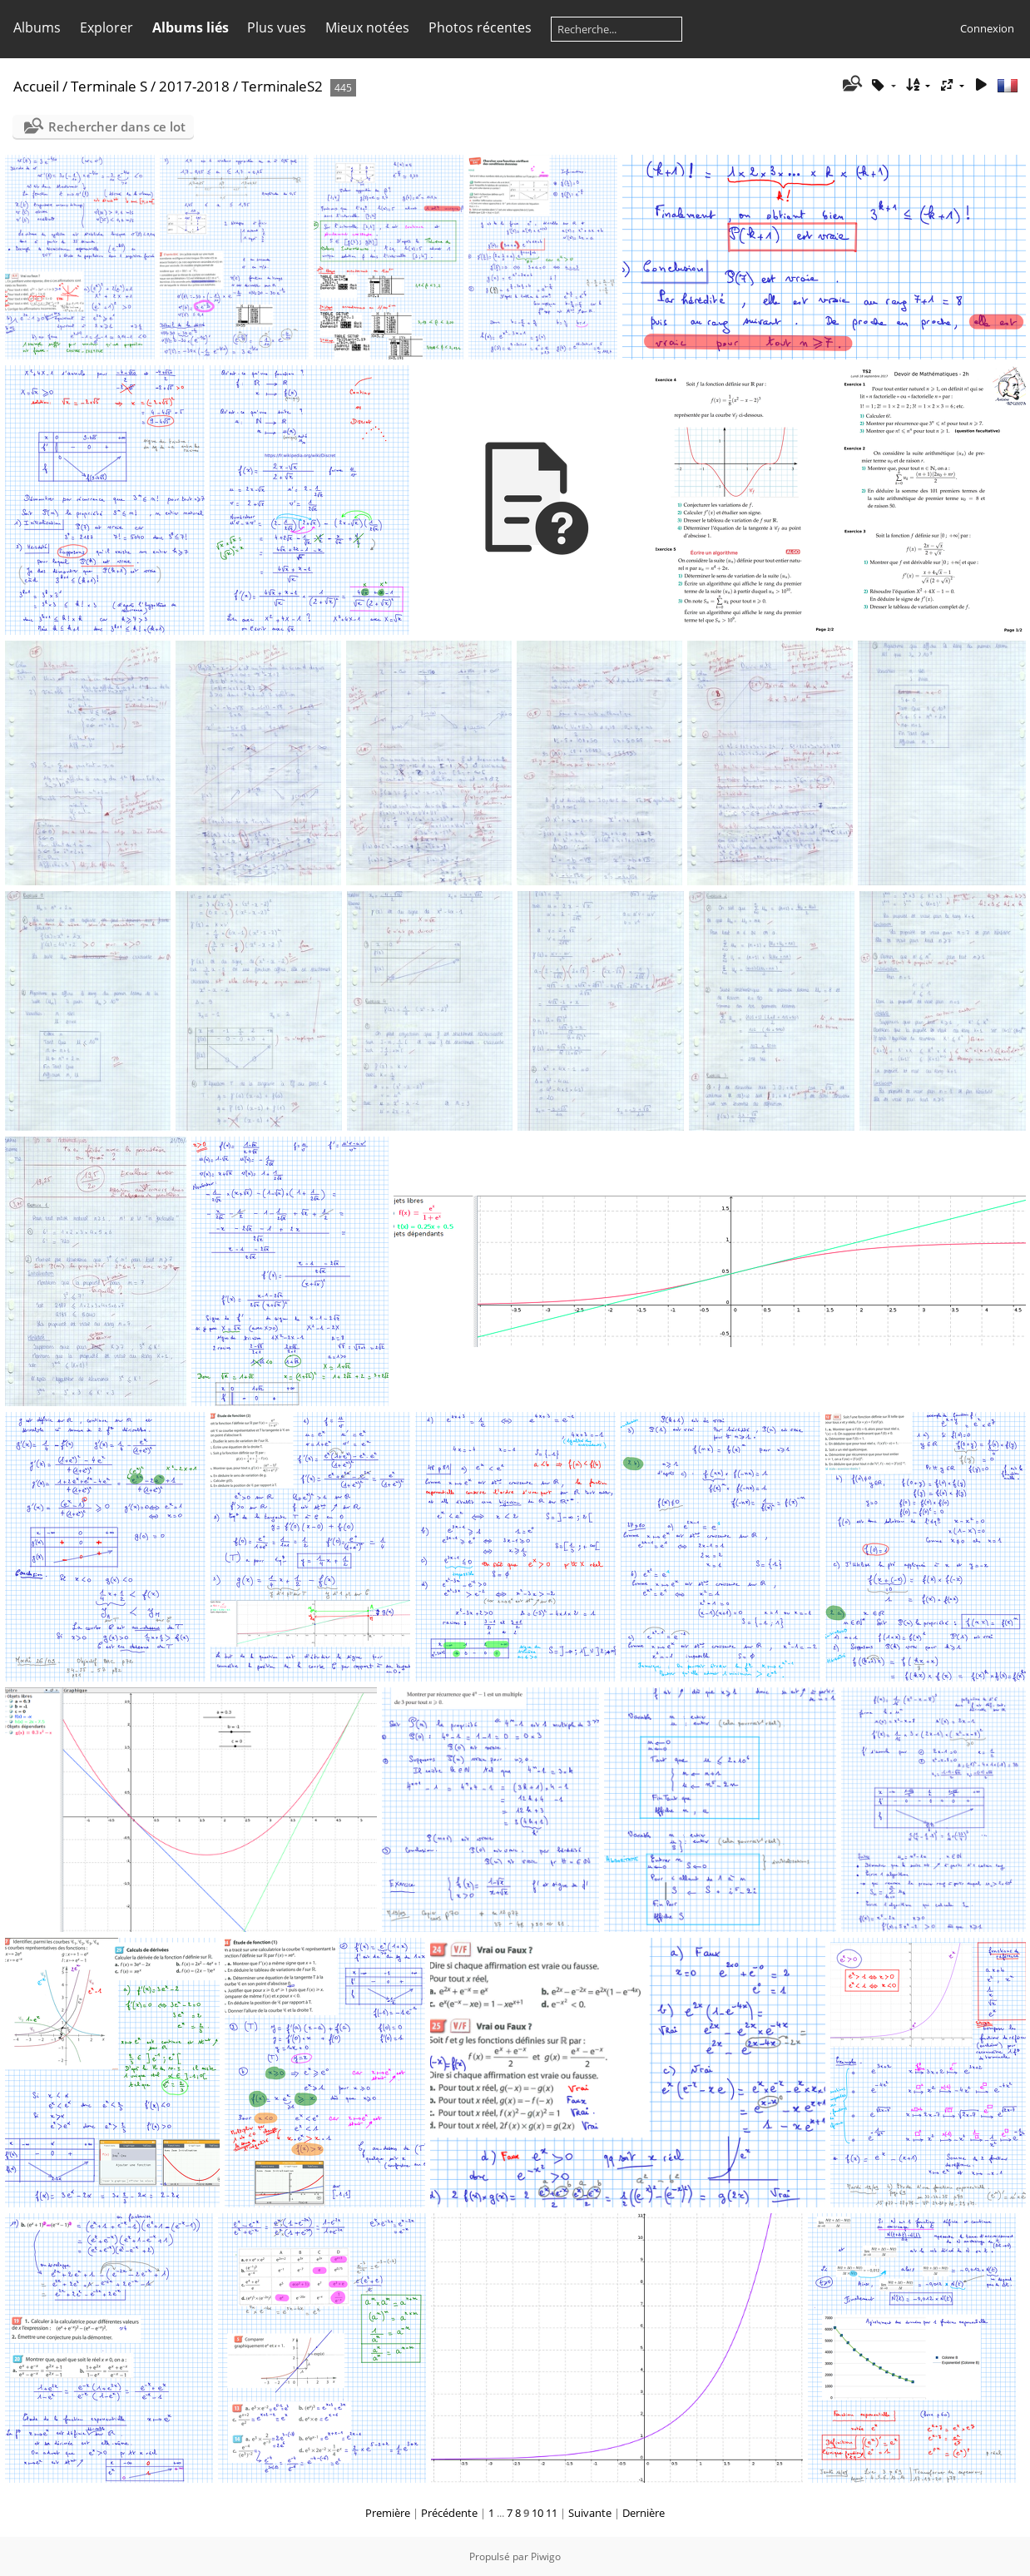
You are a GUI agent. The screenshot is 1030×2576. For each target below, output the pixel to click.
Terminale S (109, 86)
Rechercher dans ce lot (117, 126)
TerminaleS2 (282, 86)
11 (551, 2512)
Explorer (106, 27)
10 (537, 2512)
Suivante (590, 2512)
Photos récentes (480, 27)
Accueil (36, 86)
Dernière (643, 2512)
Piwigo (546, 2556)
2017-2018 (194, 86)
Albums (37, 27)
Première (387, 2512)
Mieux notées (367, 27)
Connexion (987, 28)
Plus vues (276, 27)
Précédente (449, 2512)
